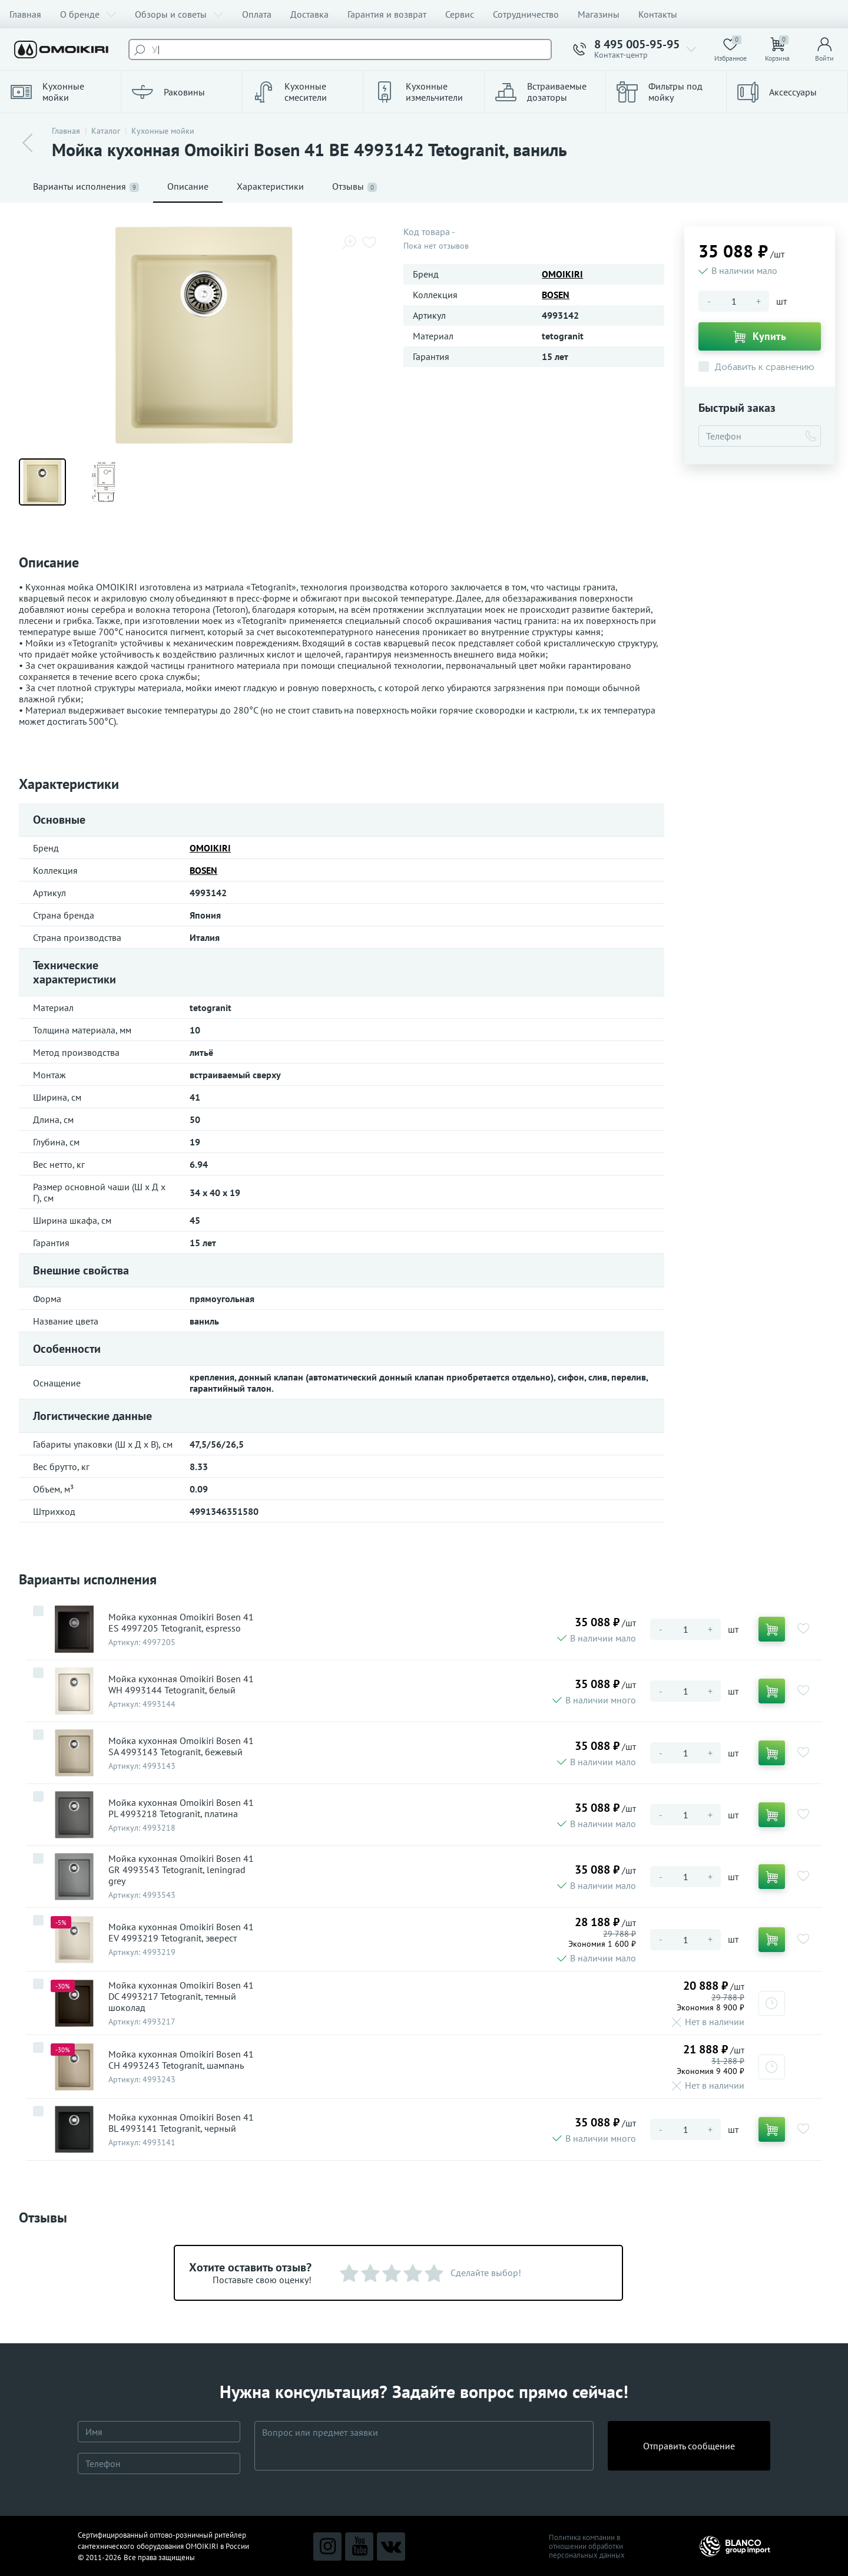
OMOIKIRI (562, 274)
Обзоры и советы (179, 14)
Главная (25, 14)
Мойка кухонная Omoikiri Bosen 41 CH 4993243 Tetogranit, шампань (181, 2060)
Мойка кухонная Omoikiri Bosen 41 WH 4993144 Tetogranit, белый (181, 1684)
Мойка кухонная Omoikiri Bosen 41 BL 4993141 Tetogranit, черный (181, 2123)
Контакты (657, 14)
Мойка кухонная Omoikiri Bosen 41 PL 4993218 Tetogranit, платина (181, 1808)
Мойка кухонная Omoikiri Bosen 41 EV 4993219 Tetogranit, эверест (181, 1932)
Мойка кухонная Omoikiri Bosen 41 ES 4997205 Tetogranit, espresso (181, 1622)
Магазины (599, 14)
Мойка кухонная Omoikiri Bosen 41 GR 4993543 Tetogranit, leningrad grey (181, 1870)
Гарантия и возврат (386, 14)
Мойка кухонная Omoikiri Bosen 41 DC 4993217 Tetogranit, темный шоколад (181, 1996)
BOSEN (555, 294)
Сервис (459, 14)
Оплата (256, 14)
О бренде (88, 14)
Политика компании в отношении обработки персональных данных (587, 2546)
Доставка (309, 14)
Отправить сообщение (689, 2446)
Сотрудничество (526, 14)
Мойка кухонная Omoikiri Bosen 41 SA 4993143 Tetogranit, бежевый (181, 1746)
